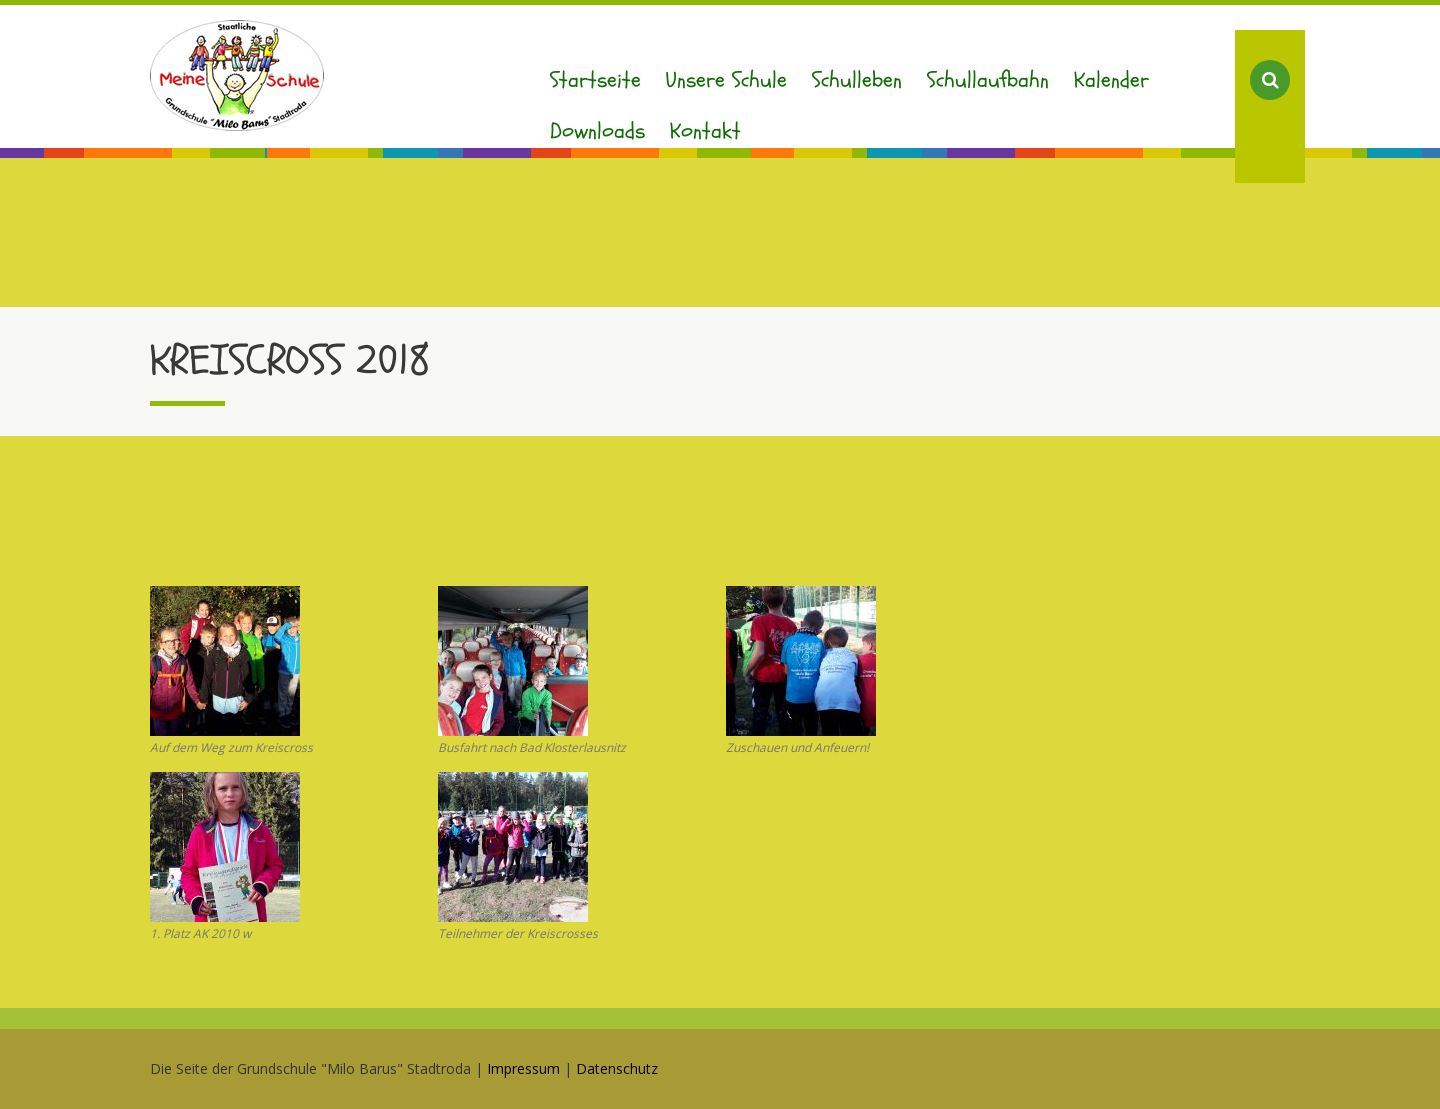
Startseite (595, 80)
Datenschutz (617, 1068)
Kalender (1111, 80)
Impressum (523, 1068)
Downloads (597, 131)
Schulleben (857, 80)
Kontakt (705, 131)
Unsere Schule (726, 80)
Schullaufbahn (988, 80)
